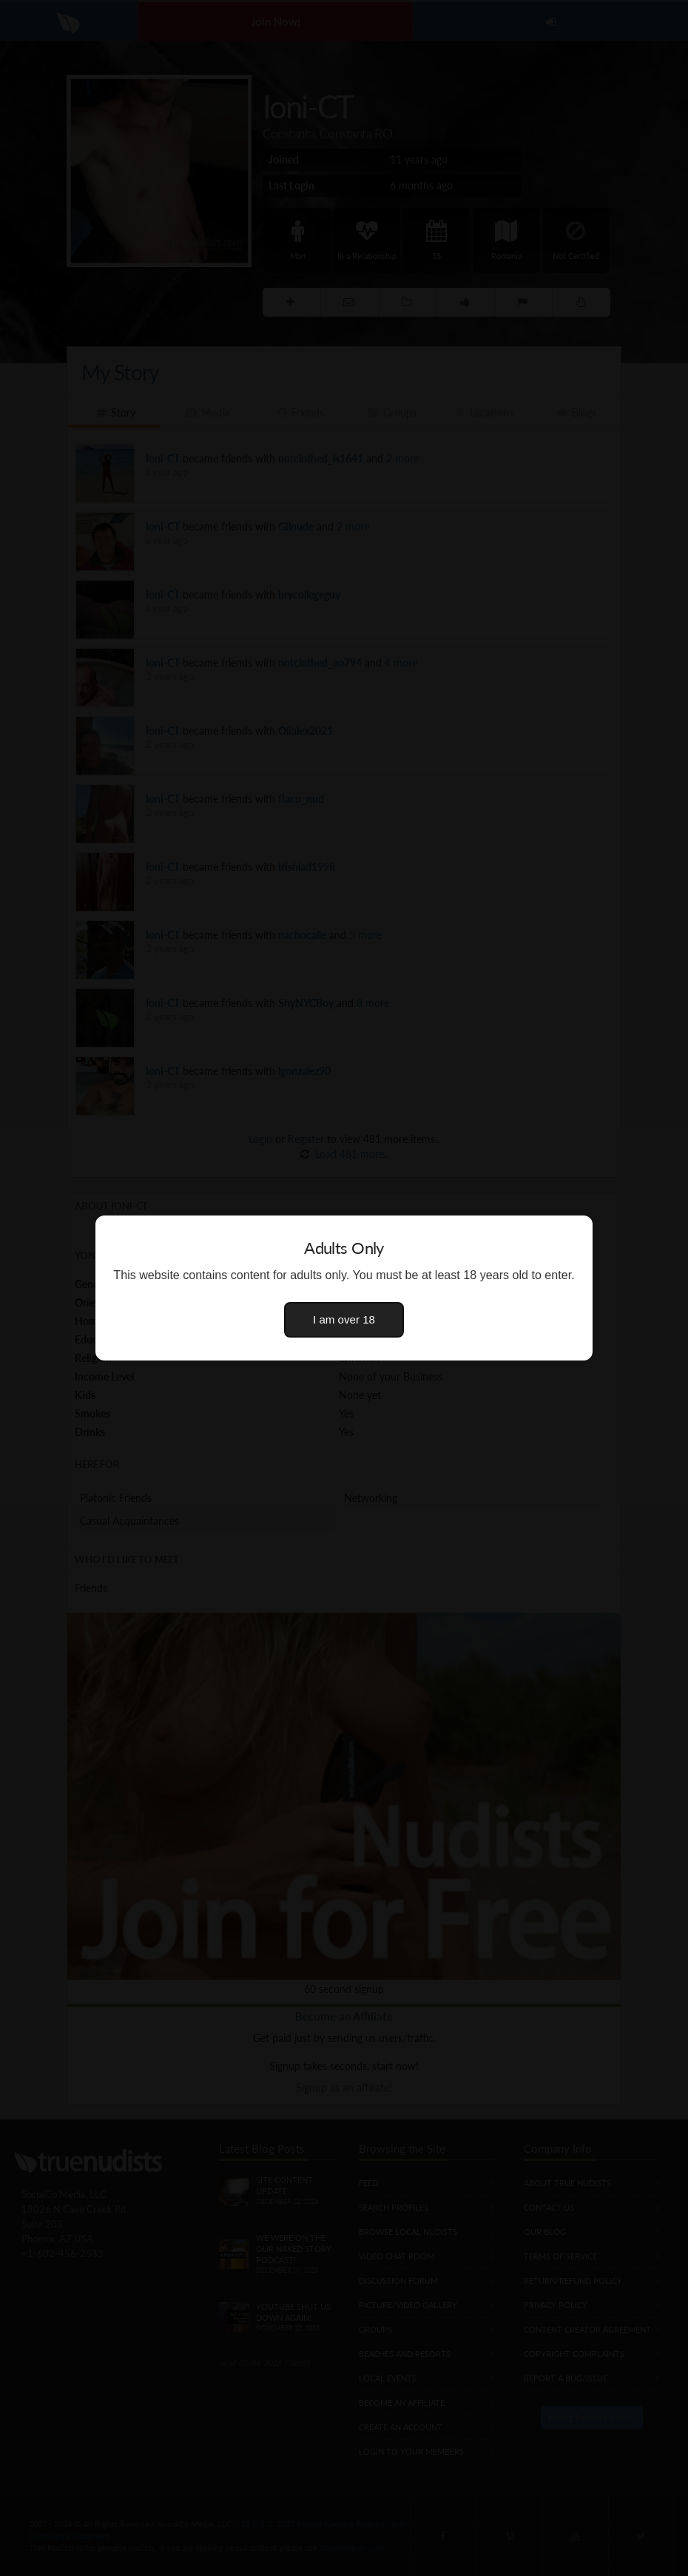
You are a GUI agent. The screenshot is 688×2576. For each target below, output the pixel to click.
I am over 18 (344, 1319)
